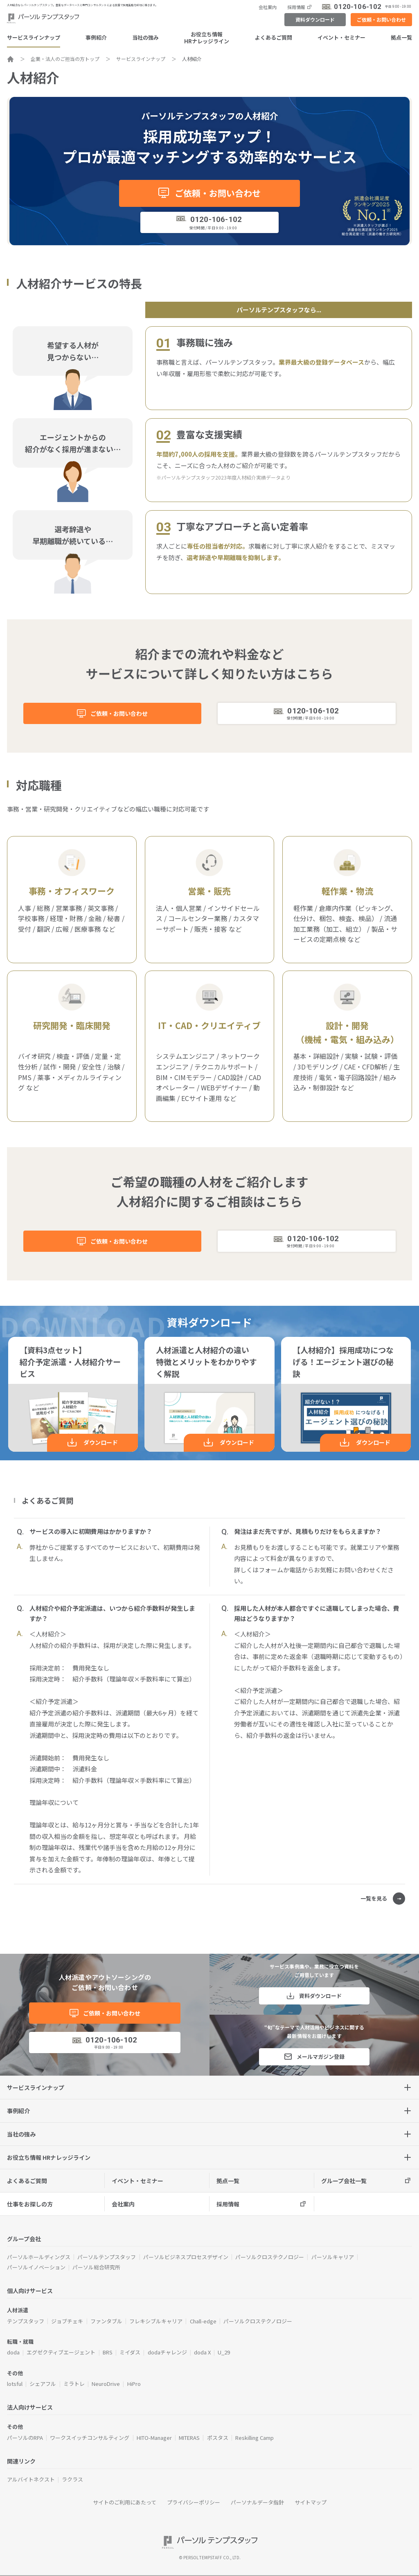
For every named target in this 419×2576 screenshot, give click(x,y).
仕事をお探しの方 (30, 2204)
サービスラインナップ (33, 37)
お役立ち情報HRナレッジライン (206, 37)
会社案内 (268, 7)
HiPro (134, 2384)
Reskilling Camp (254, 2437)
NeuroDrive (106, 2384)
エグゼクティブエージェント (61, 2352)
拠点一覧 (401, 37)
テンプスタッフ (25, 2321)
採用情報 (296, 7)
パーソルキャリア (332, 2257)
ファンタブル (106, 2321)
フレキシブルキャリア (155, 2321)
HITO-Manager (154, 2437)
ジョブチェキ (67, 2321)
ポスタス (217, 2437)
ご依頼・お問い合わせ (381, 19)
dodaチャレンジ (167, 2352)
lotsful (15, 2384)
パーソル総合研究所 (96, 2267)
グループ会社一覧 (344, 2181)
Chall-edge (203, 2321)
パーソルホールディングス (38, 2257)
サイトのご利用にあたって (124, 2502)
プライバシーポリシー (193, 2502)
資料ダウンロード (315, 19)
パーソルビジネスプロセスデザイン (185, 2257)
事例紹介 (96, 37)
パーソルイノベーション (36, 2267)
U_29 (224, 2352)
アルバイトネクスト (31, 2479)
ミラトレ (74, 2384)
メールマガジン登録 (321, 2056)
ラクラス (72, 2479)
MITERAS (189, 2437)
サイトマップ (311, 2502)
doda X (202, 2352)
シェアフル (42, 2384)
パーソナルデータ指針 (257, 2502)
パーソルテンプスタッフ (106, 2257)
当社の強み (145, 37)
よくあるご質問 (273, 37)
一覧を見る (373, 1898)
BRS (108, 2352)
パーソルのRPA (25, 2437)
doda (13, 2352)
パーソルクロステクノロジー (269, 2257)
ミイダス (129, 2352)
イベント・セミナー (341, 37)
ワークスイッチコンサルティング (89, 2437)
